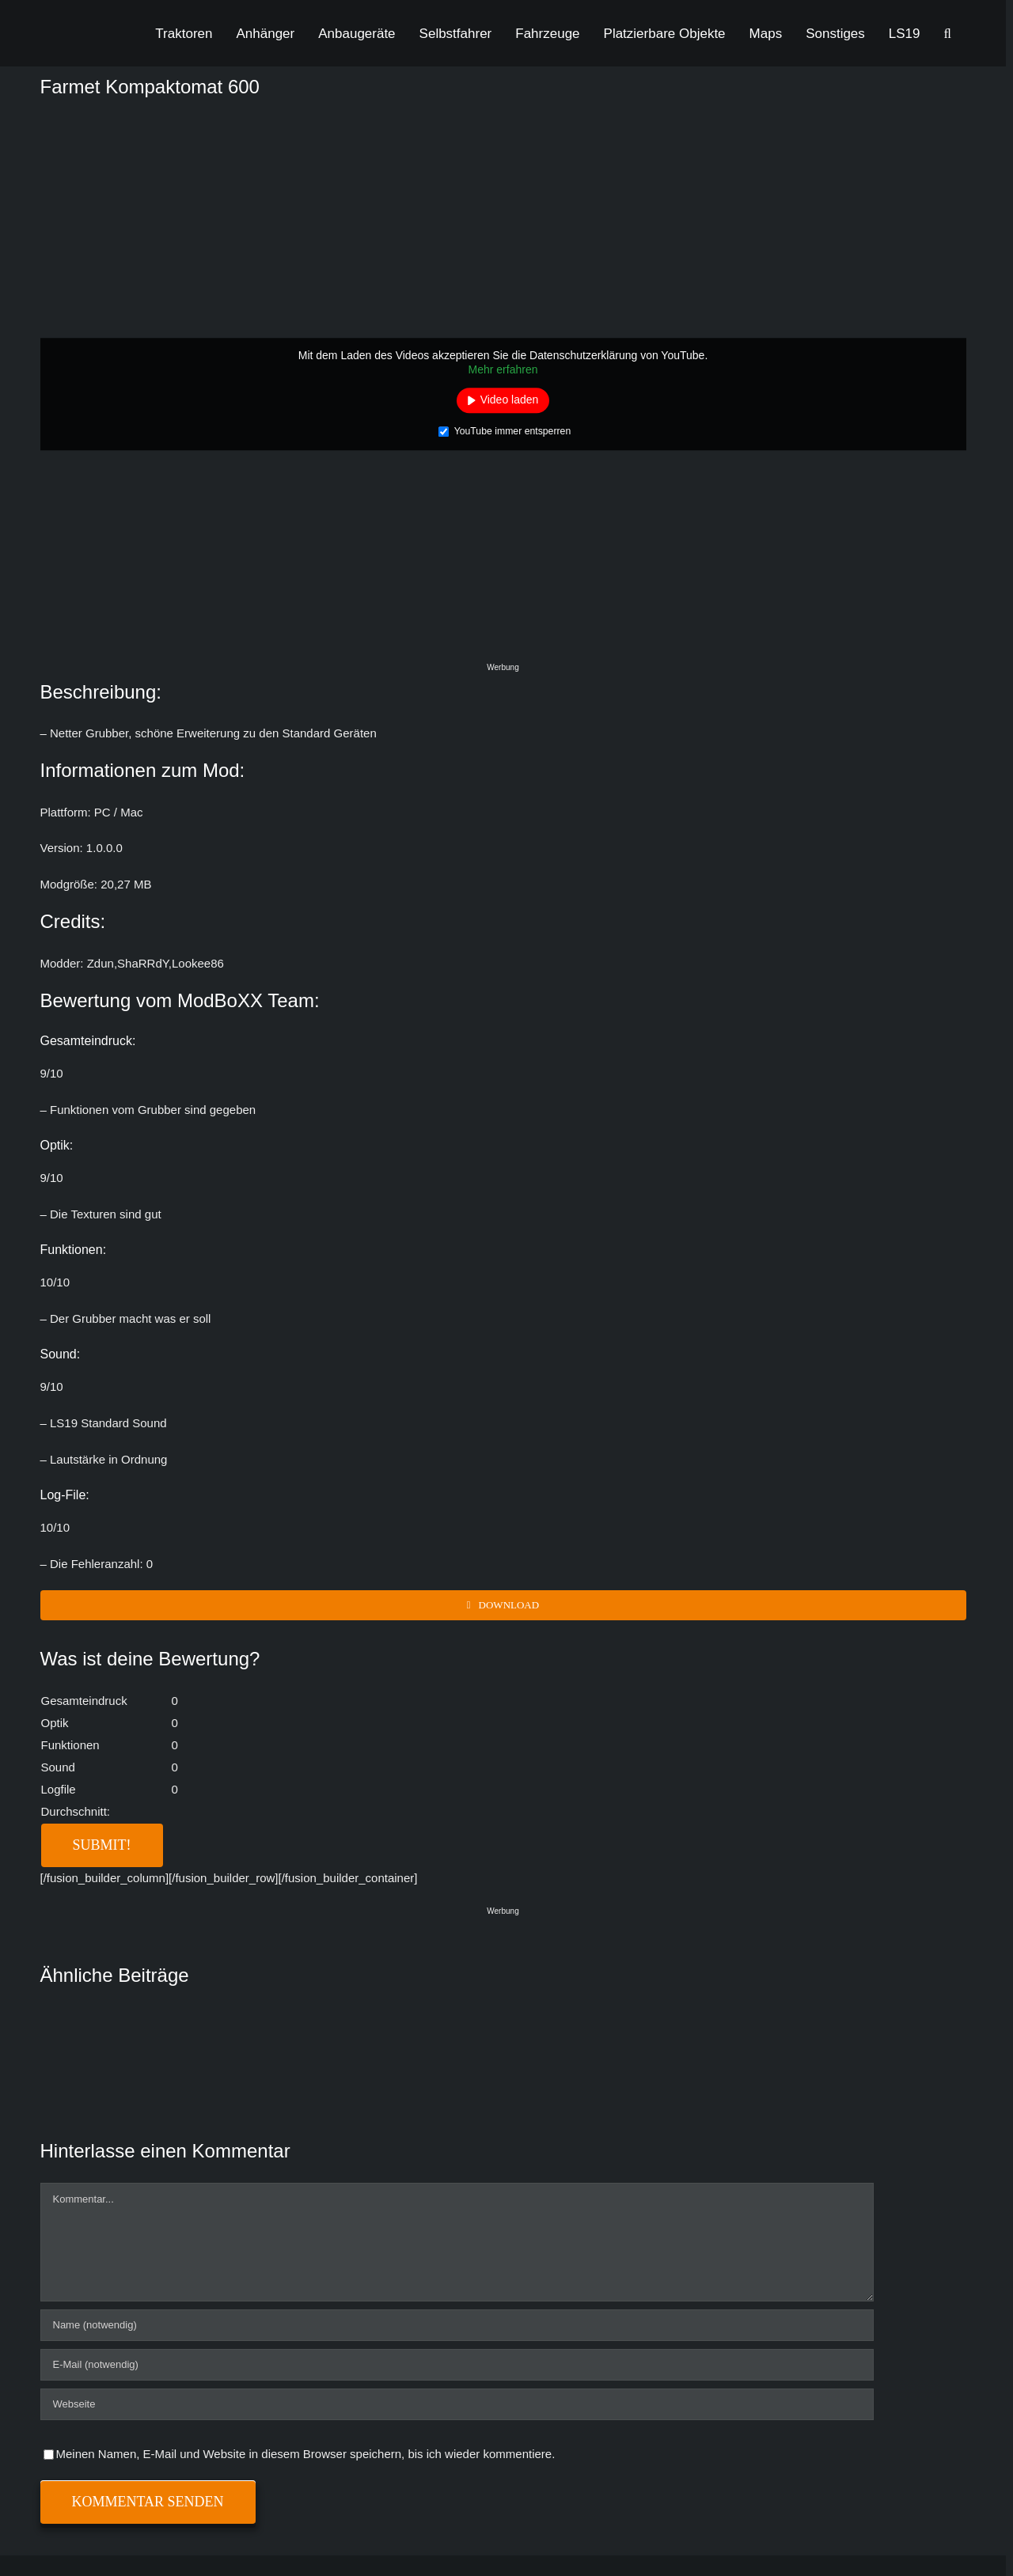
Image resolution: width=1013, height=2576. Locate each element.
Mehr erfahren (503, 369)
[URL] (457, 2404)
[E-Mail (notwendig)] (457, 2365)
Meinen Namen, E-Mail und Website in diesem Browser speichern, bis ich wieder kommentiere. (306, 2453)
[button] (947, 33)
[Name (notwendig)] (457, 2325)
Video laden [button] (509, 399)
